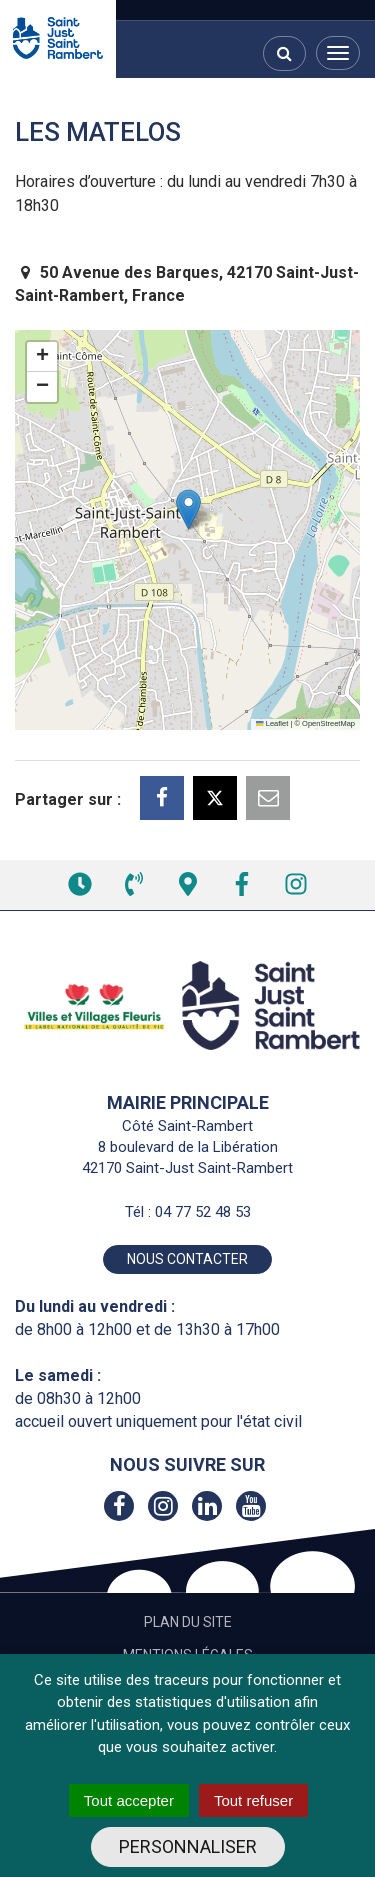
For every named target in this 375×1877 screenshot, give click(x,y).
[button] (188, 509)
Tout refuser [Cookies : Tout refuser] (253, 1800)
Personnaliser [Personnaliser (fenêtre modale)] (188, 1846)
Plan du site (188, 1622)
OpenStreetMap (328, 723)
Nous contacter (187, 1259)
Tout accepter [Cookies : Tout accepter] (129, 1800)
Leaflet (272, 723)
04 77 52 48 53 (203, 1212)
